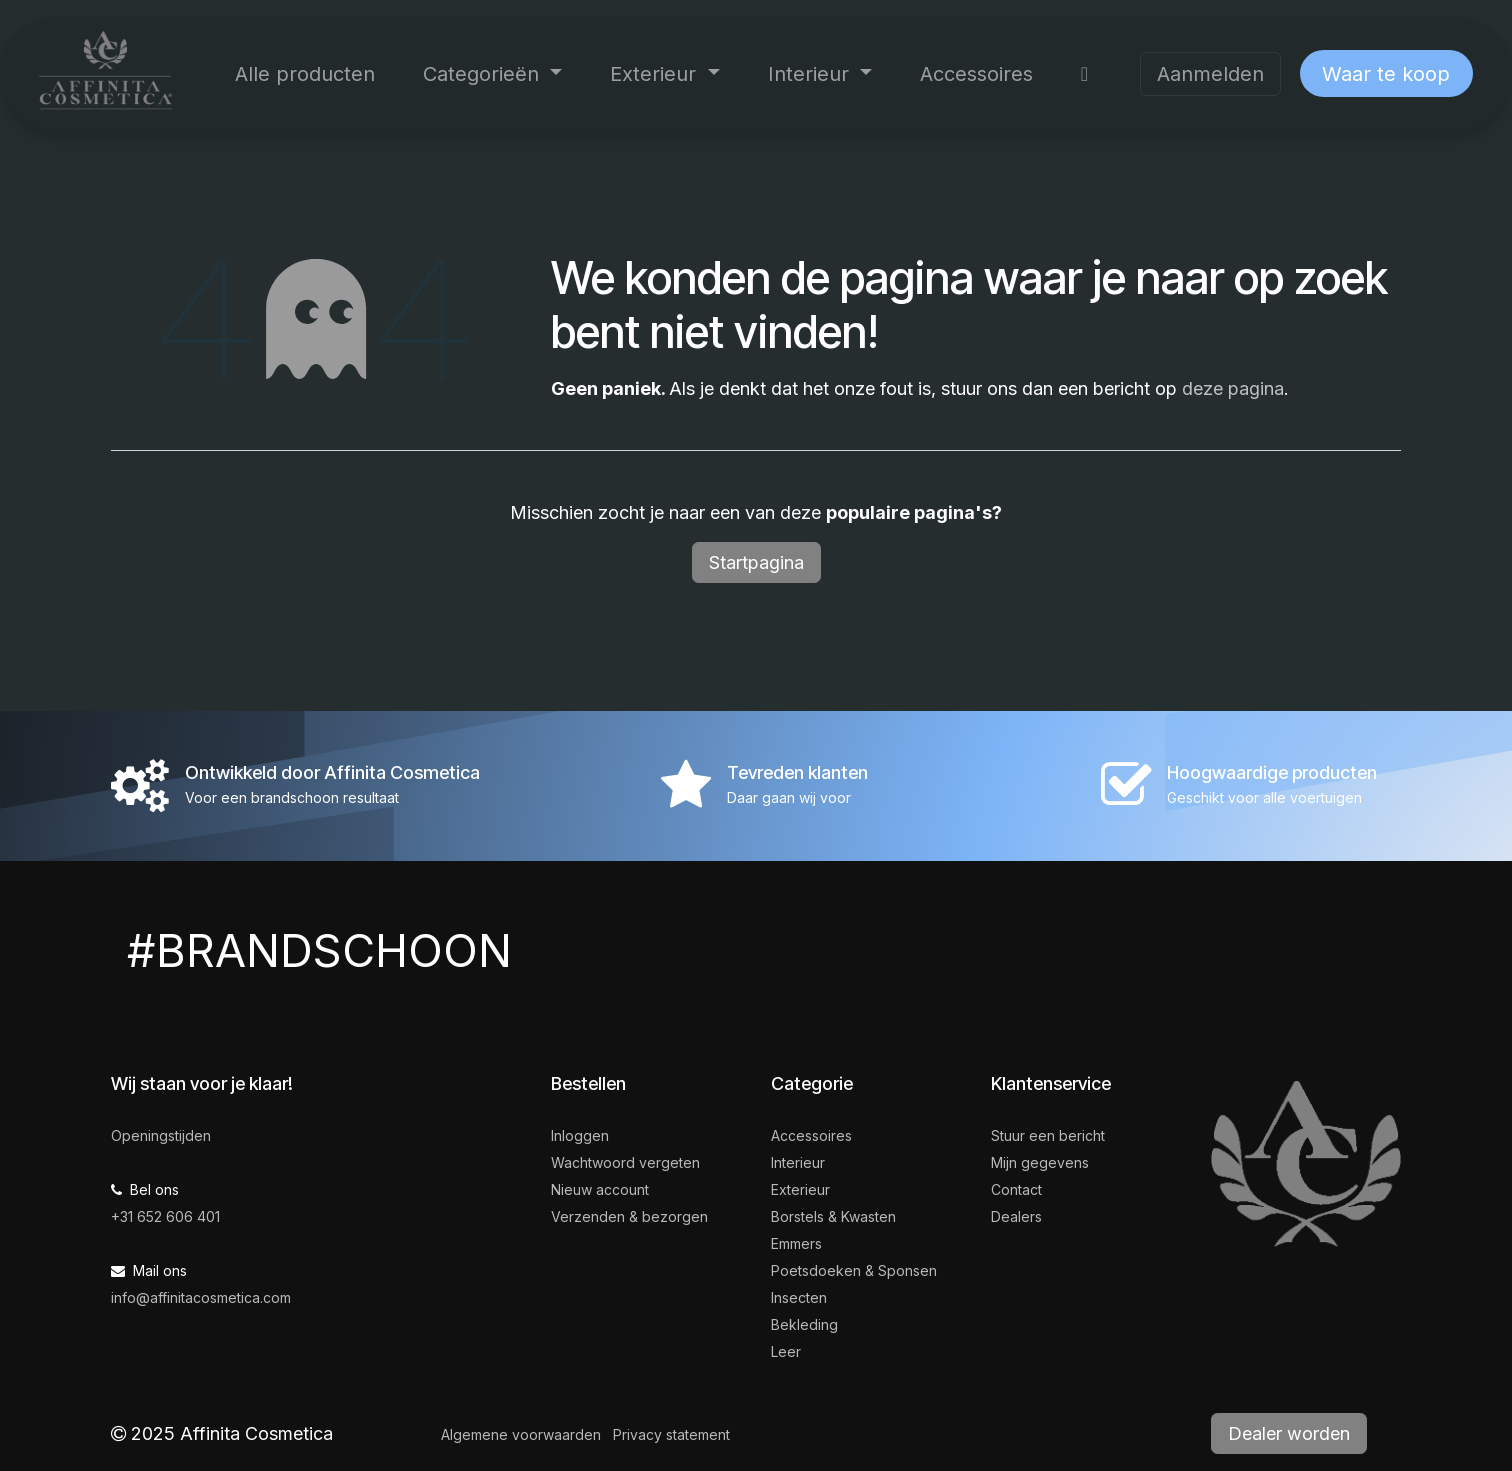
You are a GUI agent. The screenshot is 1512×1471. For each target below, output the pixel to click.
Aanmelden (1210, 74)
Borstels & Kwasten (833, 1216)
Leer (786, 1351)
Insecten (799, 1297)
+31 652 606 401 (165, 1216)
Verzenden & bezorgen (629, 1216)
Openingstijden (161, 1135)
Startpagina (756, 562)
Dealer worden (1289, 1433)
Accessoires (811, 1135)
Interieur (798, 1162)
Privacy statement (671, 1434)
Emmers (796, 1243)
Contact (1016, 1189)
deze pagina (1233, 388)
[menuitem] (305, 74)
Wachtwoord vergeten (625, 1162)
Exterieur (800, 1189)
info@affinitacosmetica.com (201, 1297)
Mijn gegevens (1040, 1162)
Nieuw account (600, 1189)
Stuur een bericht (1048, 1135)
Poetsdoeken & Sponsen (854, 1270)
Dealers (1016, 1216)
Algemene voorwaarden (521, 1434)
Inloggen (580, 1135)
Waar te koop (1386, 74)
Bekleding (804, 1324)
